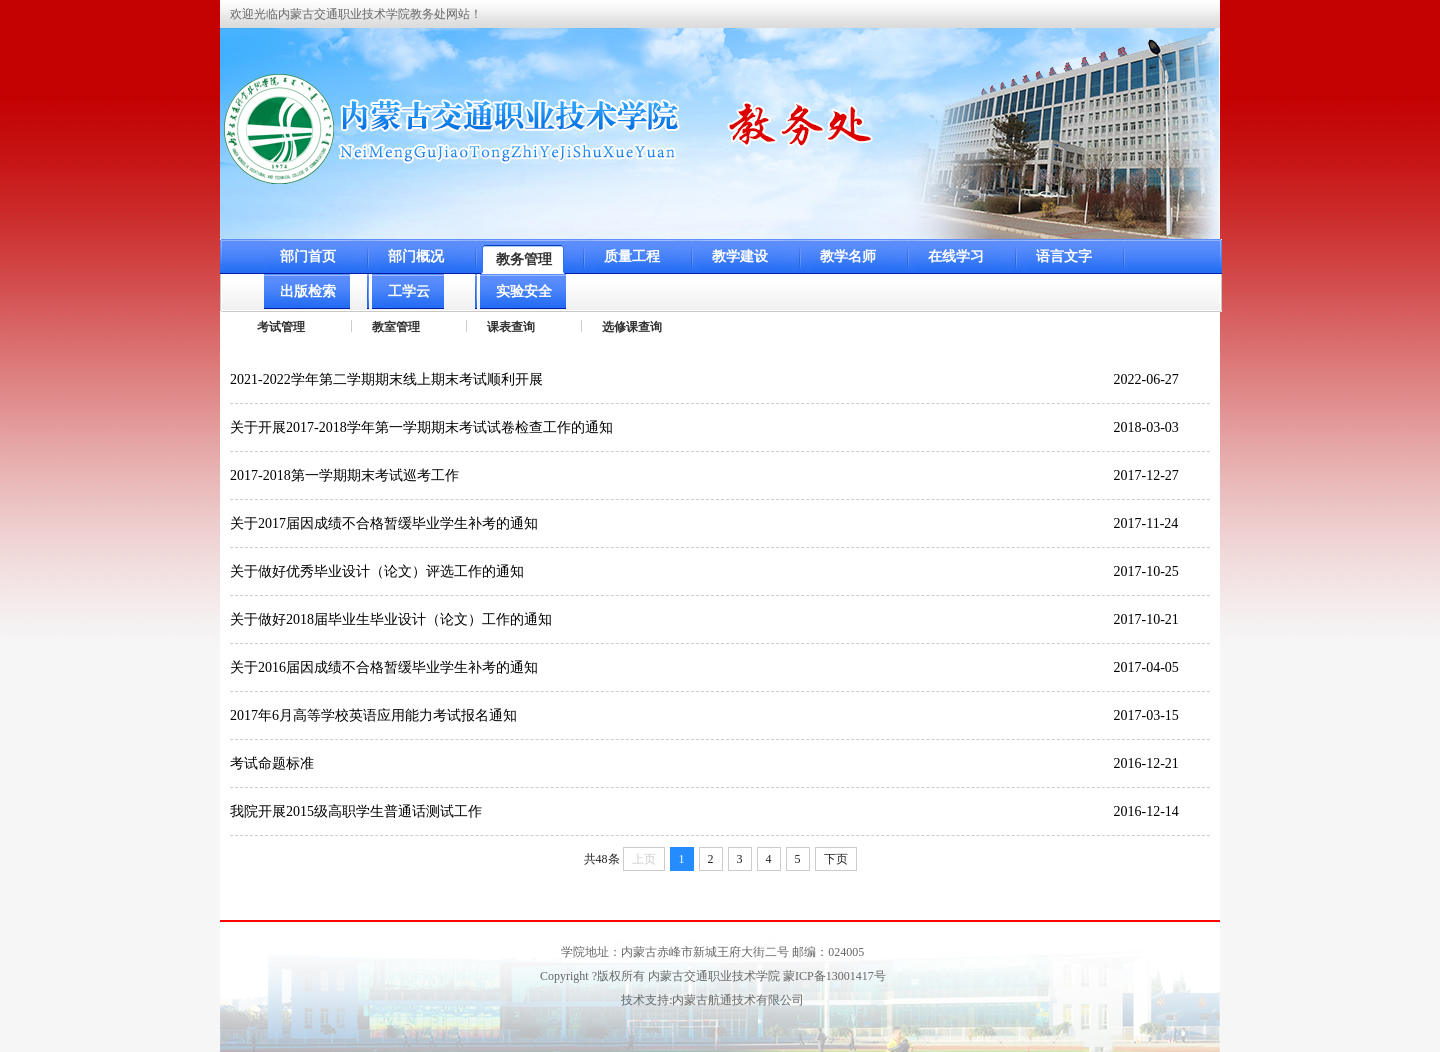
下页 (836, 859)
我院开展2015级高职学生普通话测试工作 (356, 811)
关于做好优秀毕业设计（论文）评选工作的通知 (377, 571)
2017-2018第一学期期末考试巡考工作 (344, 475)
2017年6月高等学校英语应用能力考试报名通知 (373, 715)
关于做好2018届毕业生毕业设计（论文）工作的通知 (391, 619)
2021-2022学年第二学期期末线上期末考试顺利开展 (386, 379)
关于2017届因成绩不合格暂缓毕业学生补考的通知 (384, 523)
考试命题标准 (272, 763)
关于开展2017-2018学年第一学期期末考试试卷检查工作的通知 (421, 427)
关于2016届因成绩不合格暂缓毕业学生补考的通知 (384, 667)
